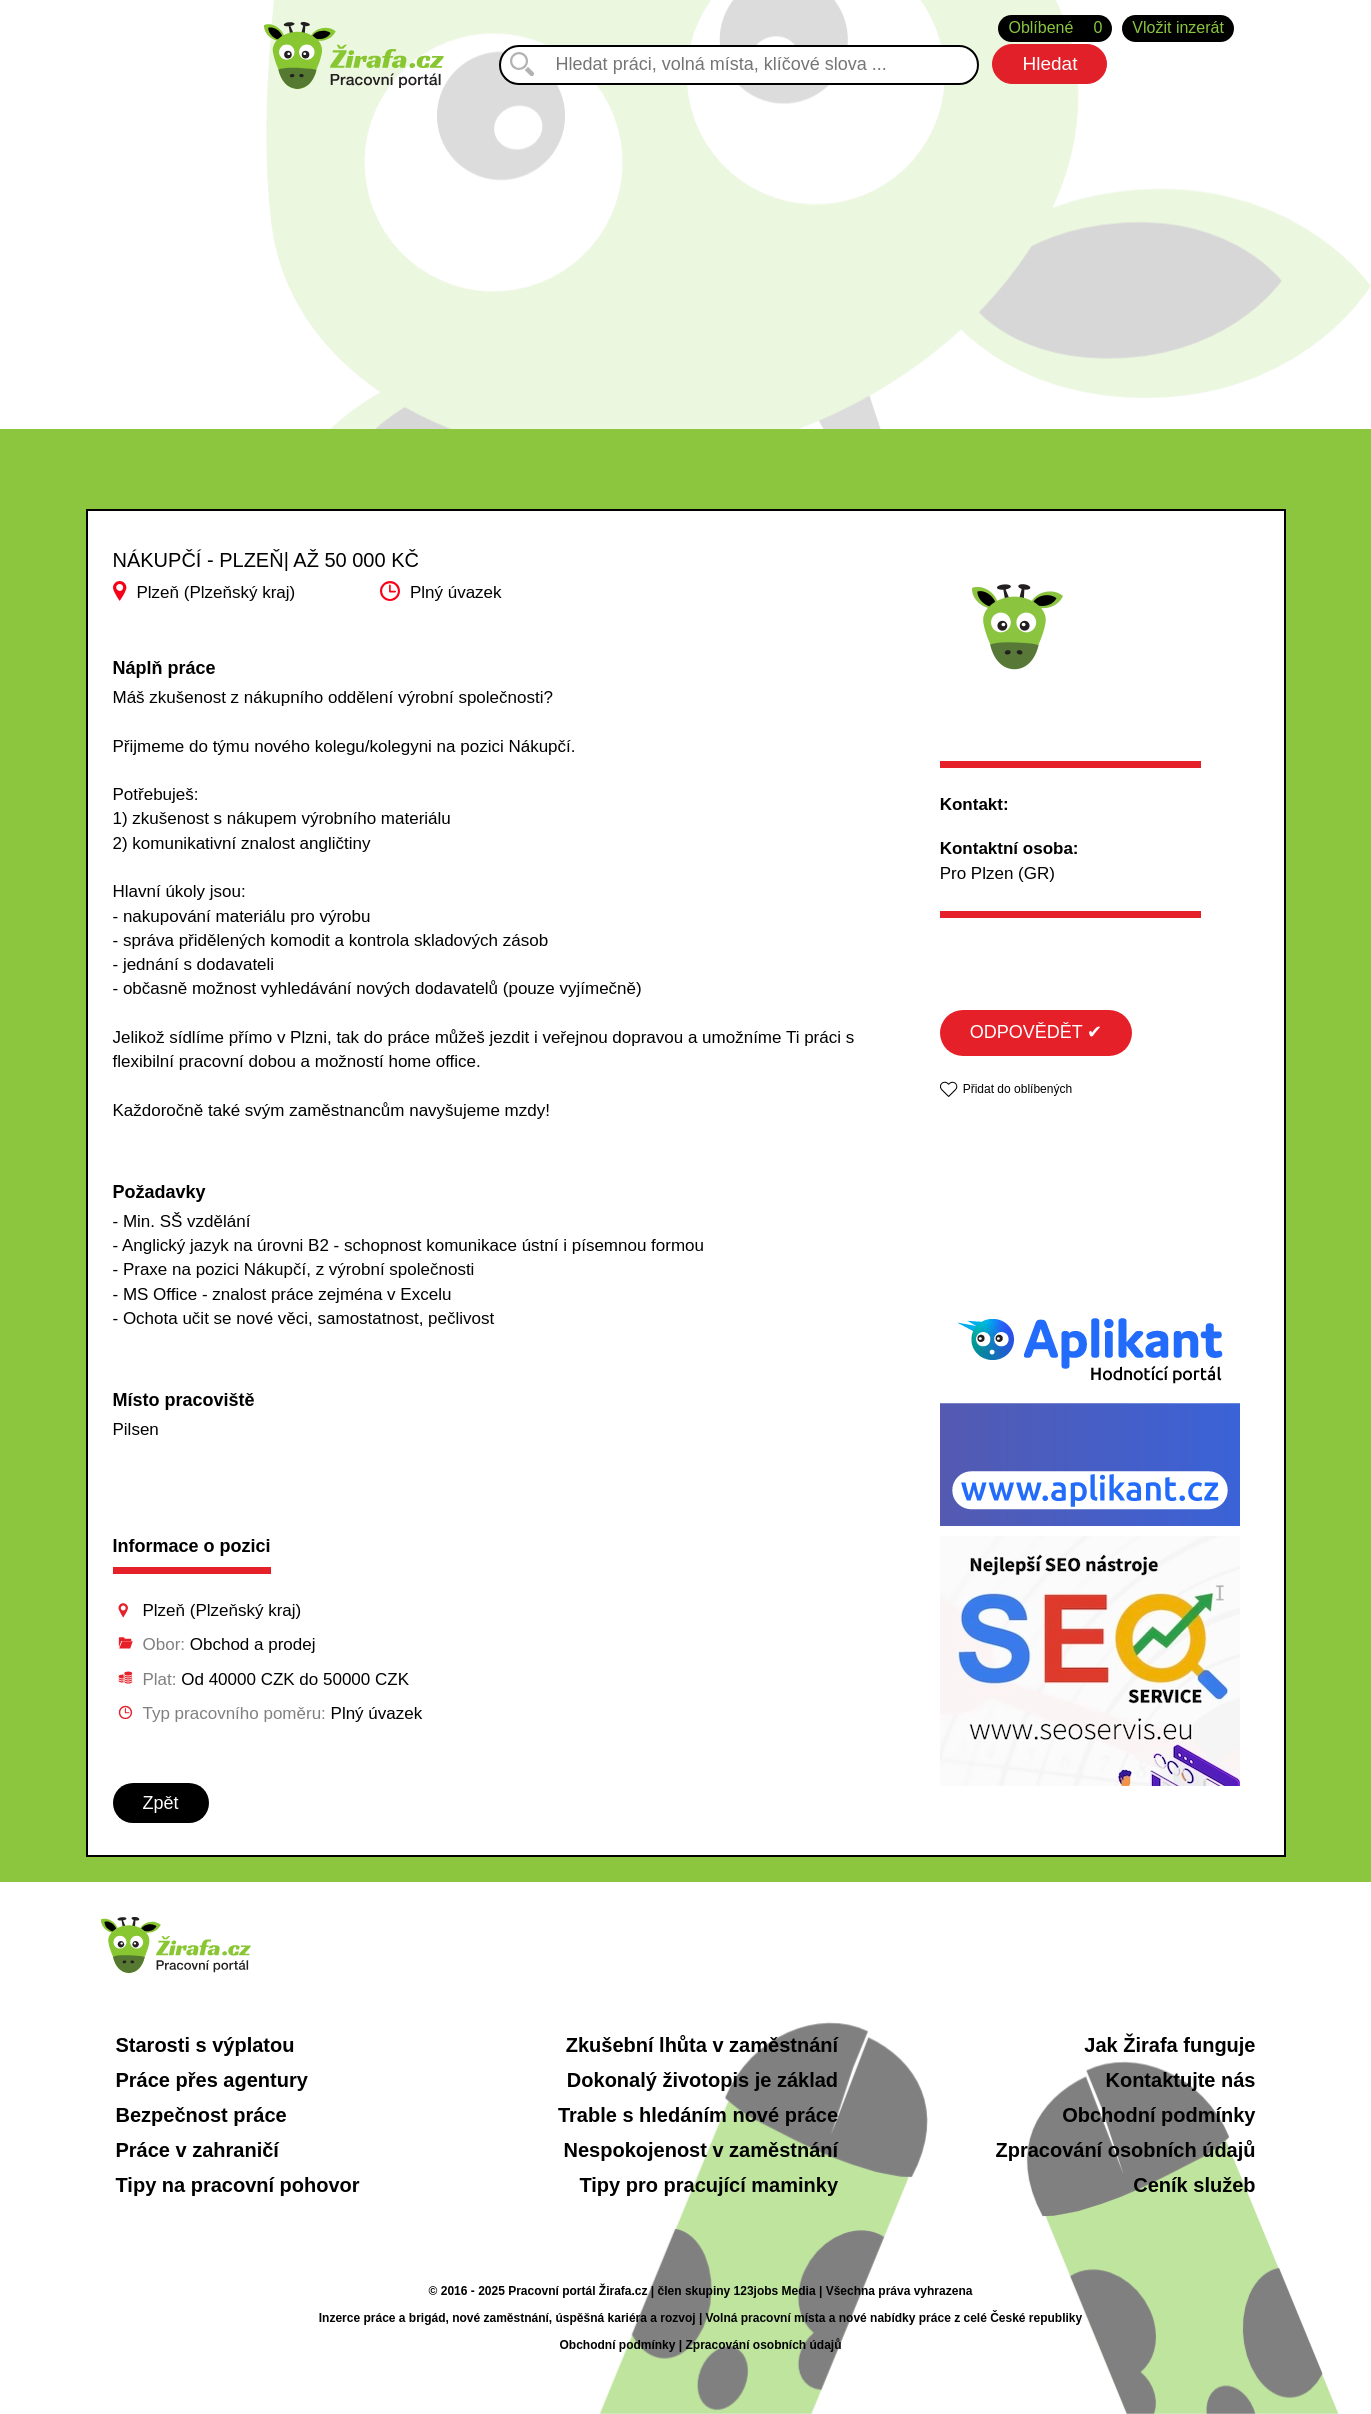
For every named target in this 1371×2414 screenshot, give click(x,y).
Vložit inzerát (1178, 27)
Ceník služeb (1194, 2185)
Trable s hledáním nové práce (698, 2115)
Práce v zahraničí (197, 2150)
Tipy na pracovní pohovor (238, 2185)
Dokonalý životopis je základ (702, 2080)
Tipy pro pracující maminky (708, 2185)
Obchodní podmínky (1158, 2115)
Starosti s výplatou (205, 2045)
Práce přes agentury (212, 2080)
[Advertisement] (686, 239)
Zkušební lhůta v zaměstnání (702, 2045)
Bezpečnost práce (201, 2115)
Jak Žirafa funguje (1169, 2045)
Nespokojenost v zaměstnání (701, 2150)
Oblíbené (1055, 28)
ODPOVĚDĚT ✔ (1036, 1032)
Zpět (161, 1803)
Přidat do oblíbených (1017, 1089)
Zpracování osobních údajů (1125, 2150)
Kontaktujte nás (1180, 2080)
